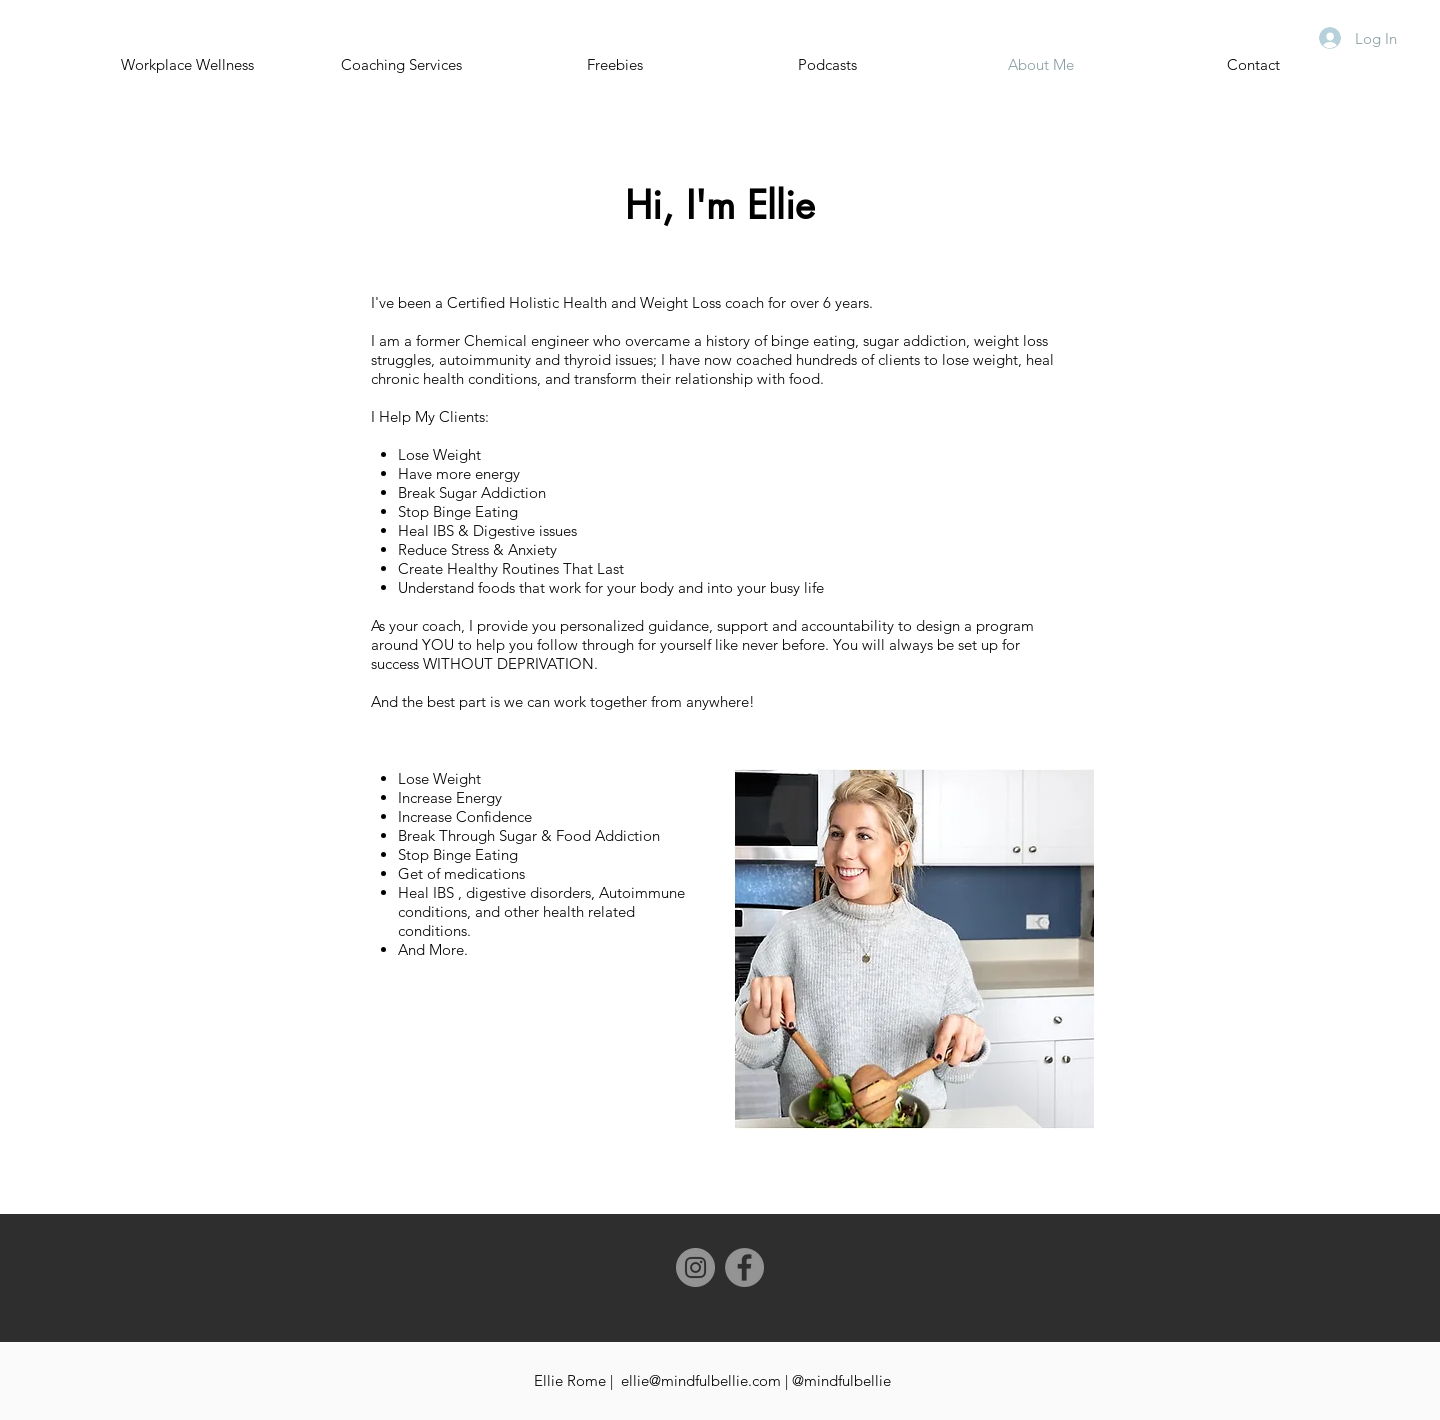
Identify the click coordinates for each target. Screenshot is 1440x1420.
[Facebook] (744, 1267)
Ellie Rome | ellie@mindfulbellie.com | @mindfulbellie (712, 1380)
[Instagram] (695, 1267)
